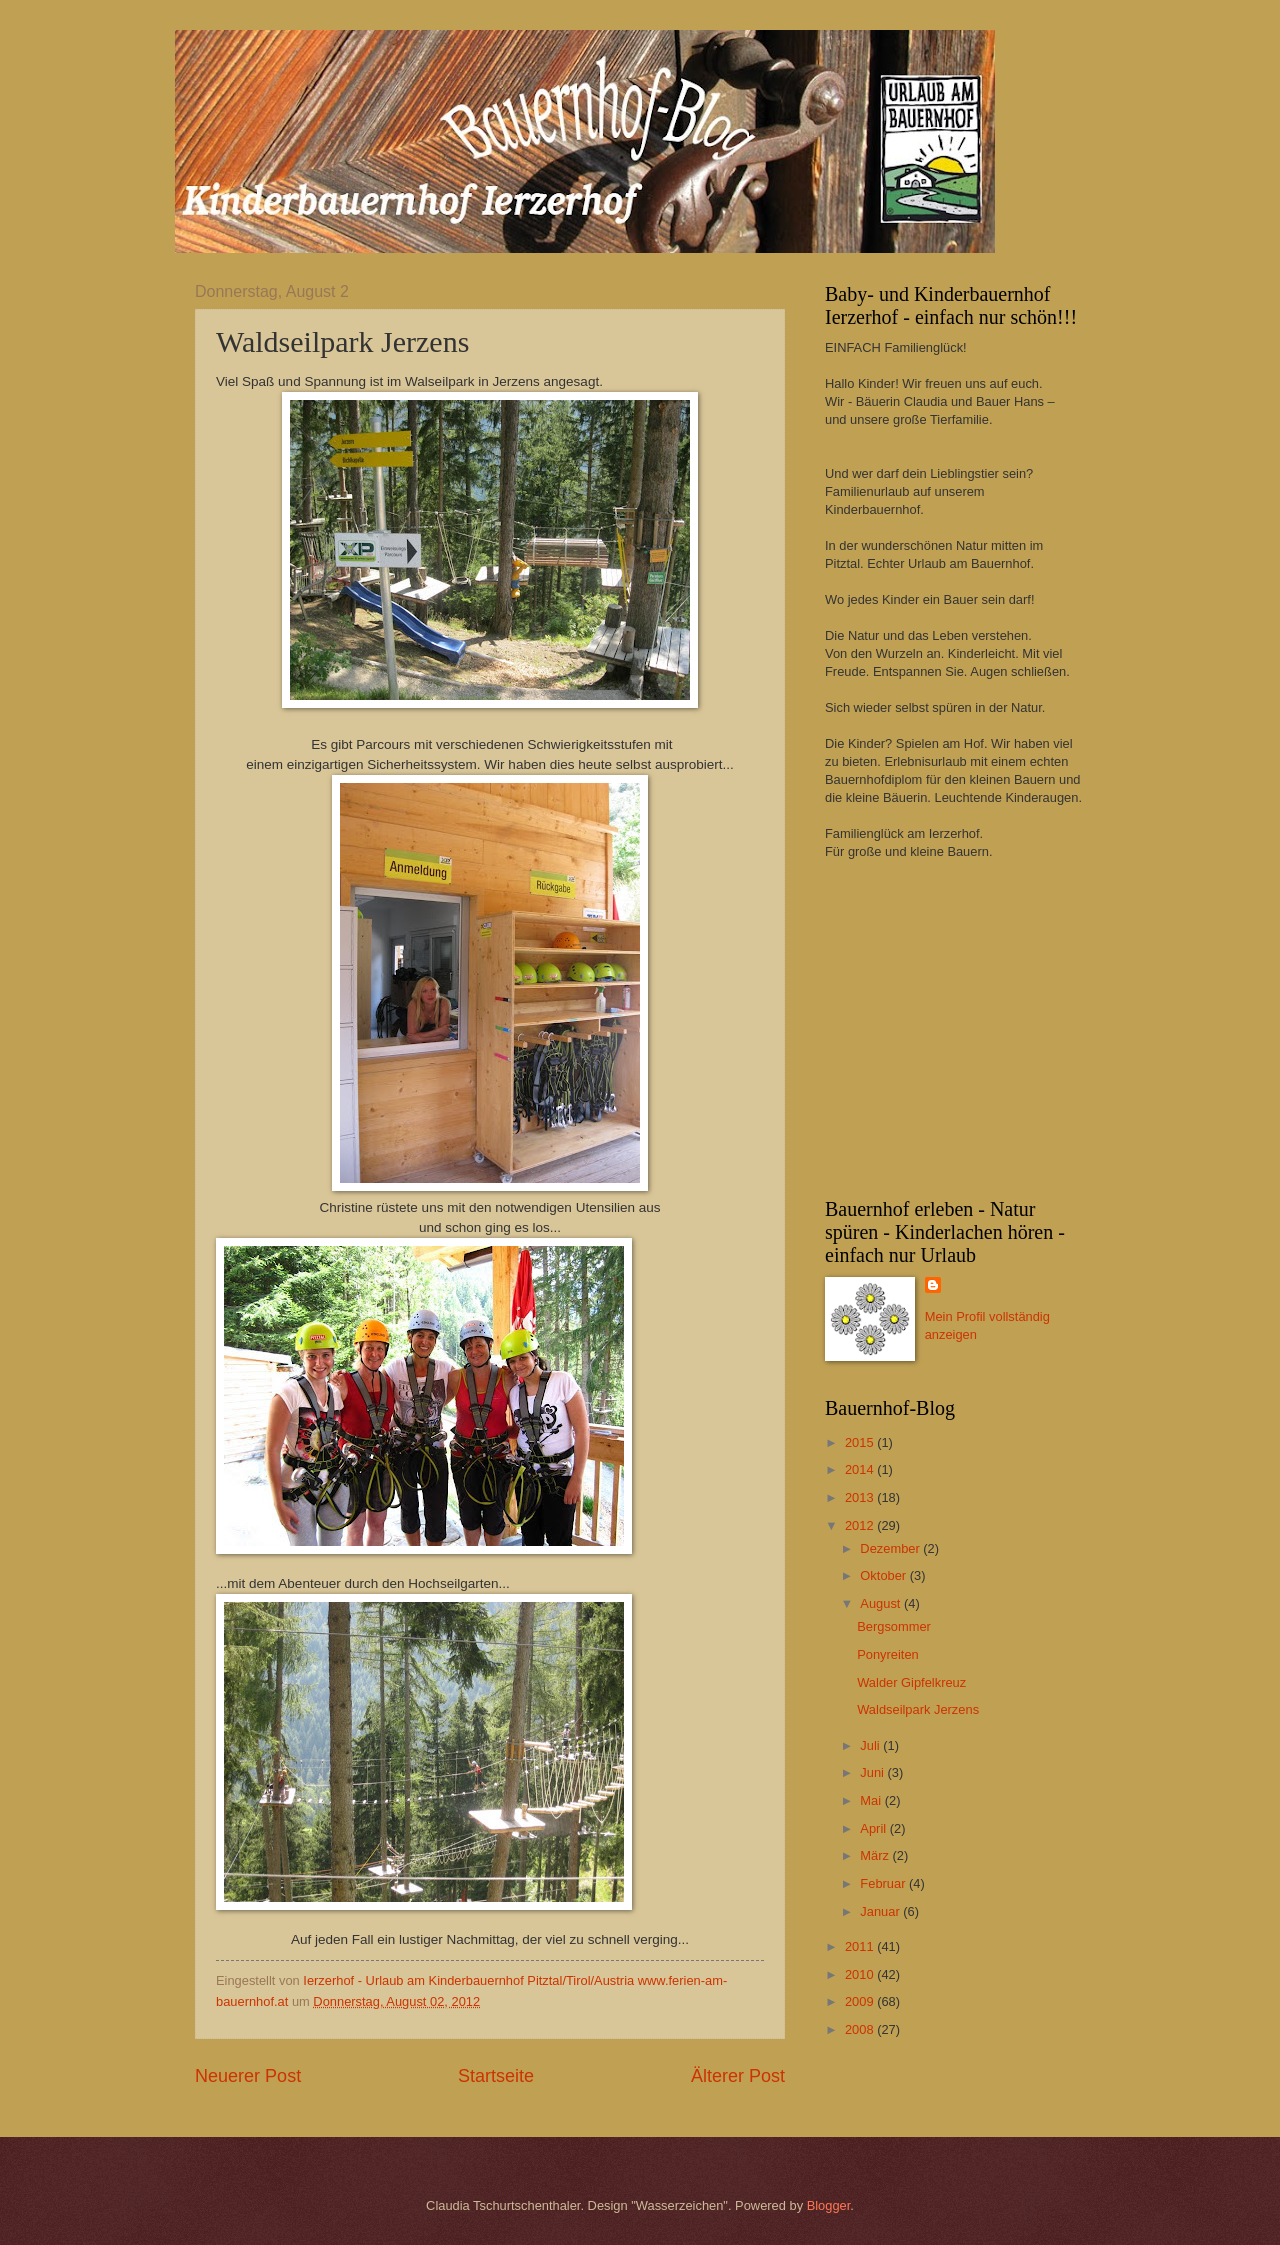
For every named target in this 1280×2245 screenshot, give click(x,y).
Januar (881, 1911)
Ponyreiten (888, 1654)
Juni (873, 1772)
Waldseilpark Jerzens (918, 1709)
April (874, 1828)
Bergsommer (894, 1626)
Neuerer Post (248, 2076)
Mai (872, 1800)
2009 (861, 2001)
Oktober (884, 1575)
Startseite (496, 2076)
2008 (861, 2029)
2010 (861, 1974)
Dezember (891, 1548)
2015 (861, 1442)
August (882, 1603)
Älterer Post (738, 2076)
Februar (884, 1883)
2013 (861, 1497)
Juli (871, 1745)
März (876, 1855)
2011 (861, 1946)
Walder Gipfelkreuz (911, 1682)
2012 (861, 1525)
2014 (861, 1469)
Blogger (829, 2205)
